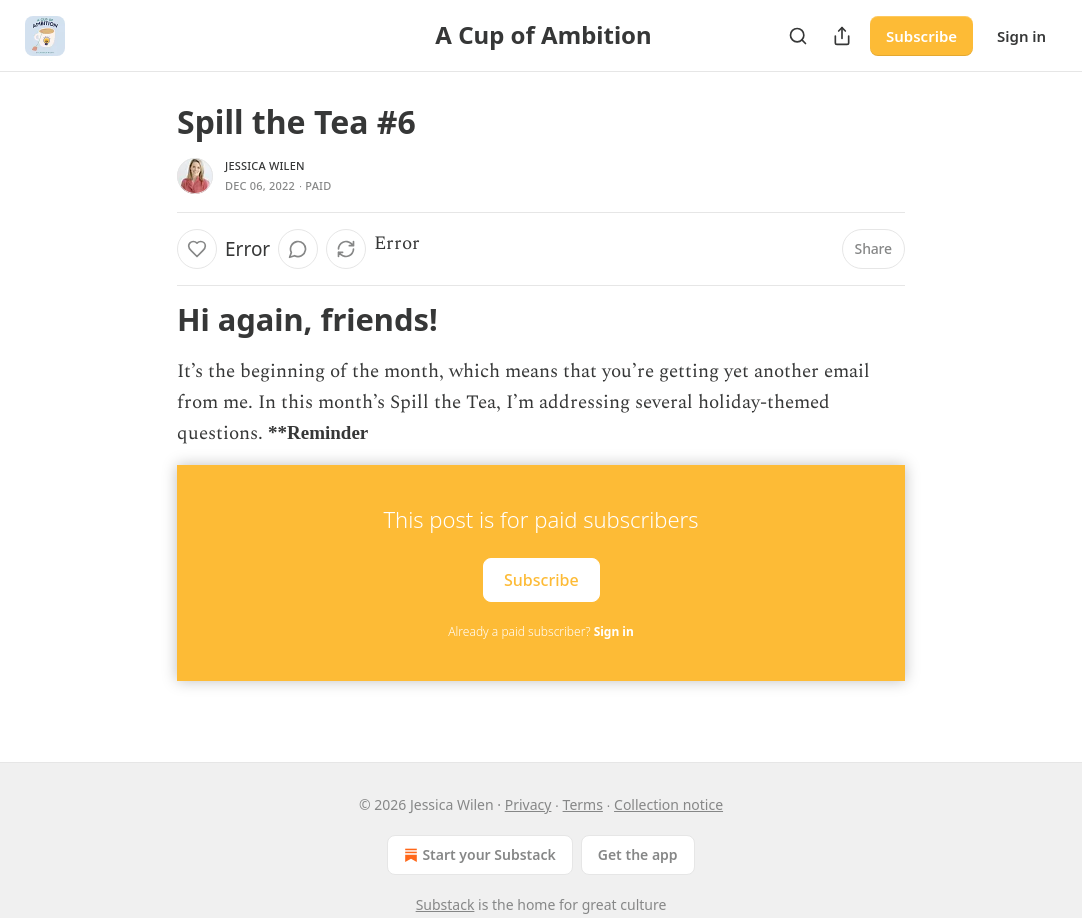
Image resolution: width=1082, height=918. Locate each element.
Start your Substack (477, 855)
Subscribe (921, 36)
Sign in (1021, 36)
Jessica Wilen (265, 165)
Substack (445, 904)
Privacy (528, 804)
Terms (583, 804)
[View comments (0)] (298, 249)
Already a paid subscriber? (540, 631)
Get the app (638, 854)
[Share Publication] (842, 36)
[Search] (798, 36)
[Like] (197, 249)
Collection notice (668, 804)
